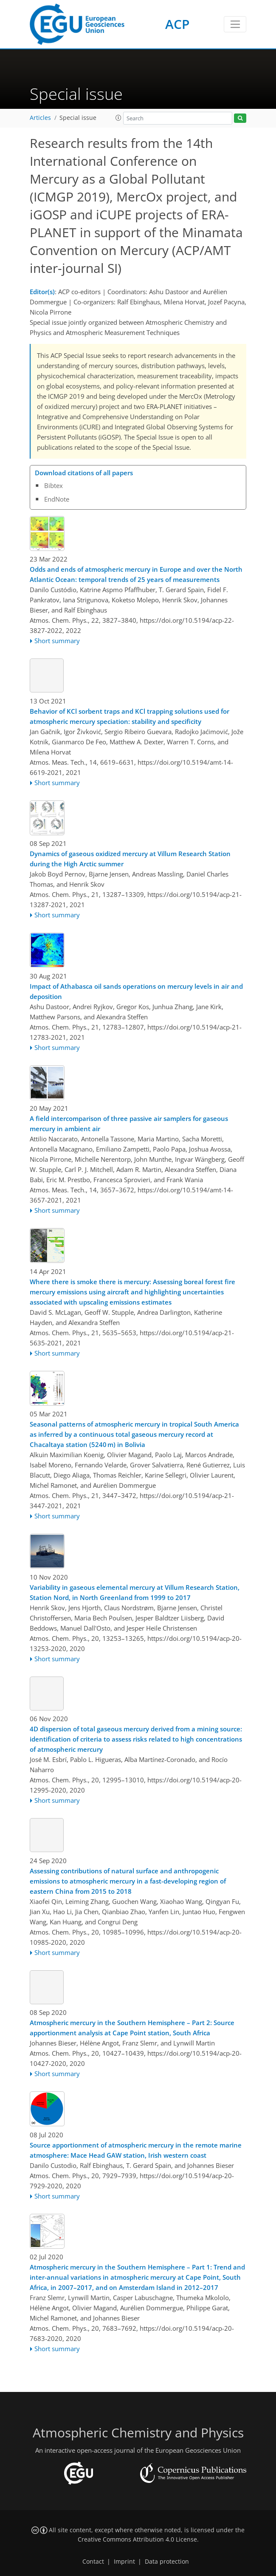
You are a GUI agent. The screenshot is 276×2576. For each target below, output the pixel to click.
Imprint (124, 2561)
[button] (118, 118)
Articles (40, 118)
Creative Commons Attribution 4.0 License (137, 2539)
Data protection (167, 2561)
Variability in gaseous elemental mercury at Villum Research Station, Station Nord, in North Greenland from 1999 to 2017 (134, 1592)
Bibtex (53, 485)
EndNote (56, 499)
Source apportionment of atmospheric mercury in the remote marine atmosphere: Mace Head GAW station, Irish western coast (136, 2150)
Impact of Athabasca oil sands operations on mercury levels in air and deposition (136, 991)
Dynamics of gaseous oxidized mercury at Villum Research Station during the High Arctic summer (130, 858)
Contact (93, 2561)
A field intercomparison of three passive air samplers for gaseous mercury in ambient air (129, 1123)
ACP (177, 24)
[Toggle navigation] (235, 24)
